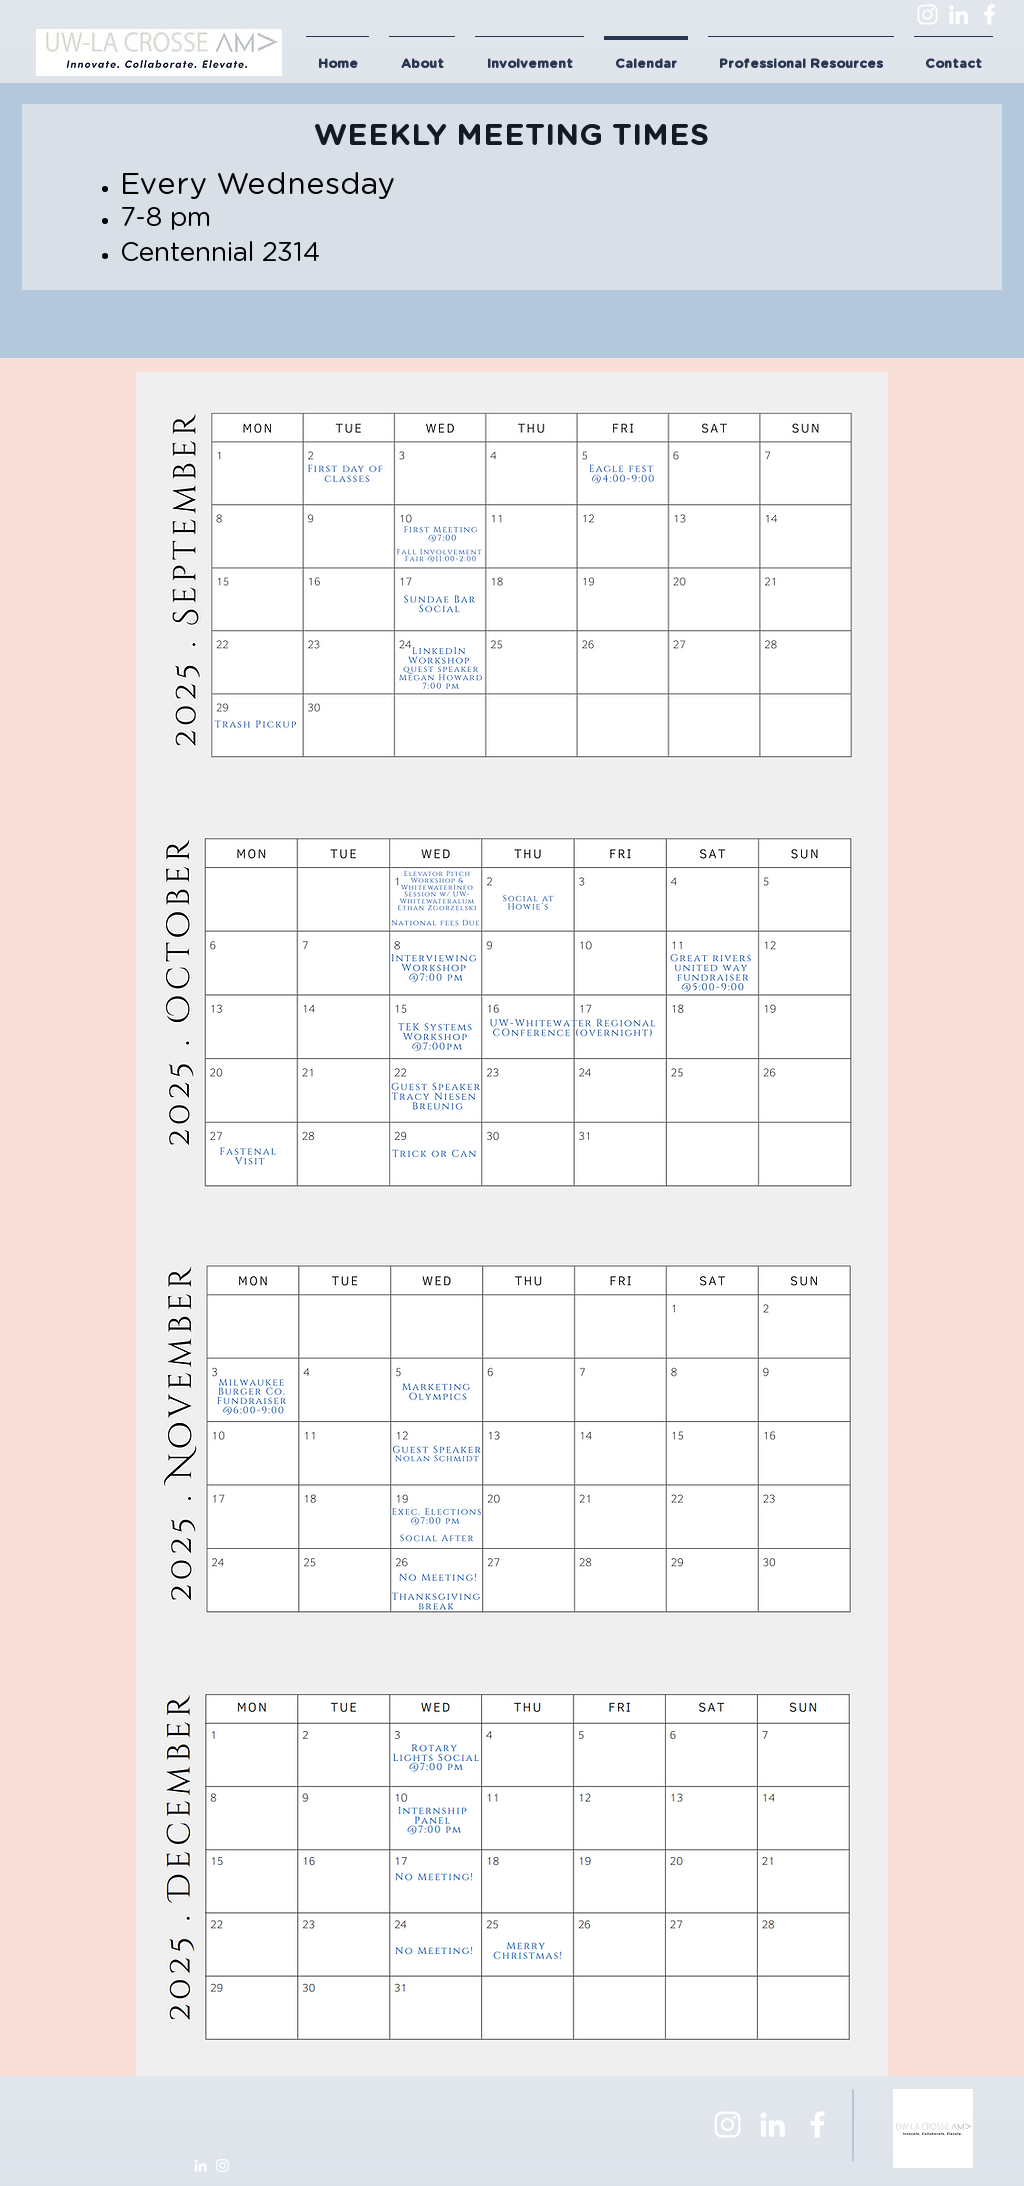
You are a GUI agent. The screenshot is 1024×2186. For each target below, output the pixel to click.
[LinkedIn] (958, 14)
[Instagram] (927, 14)
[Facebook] (989, 14)
